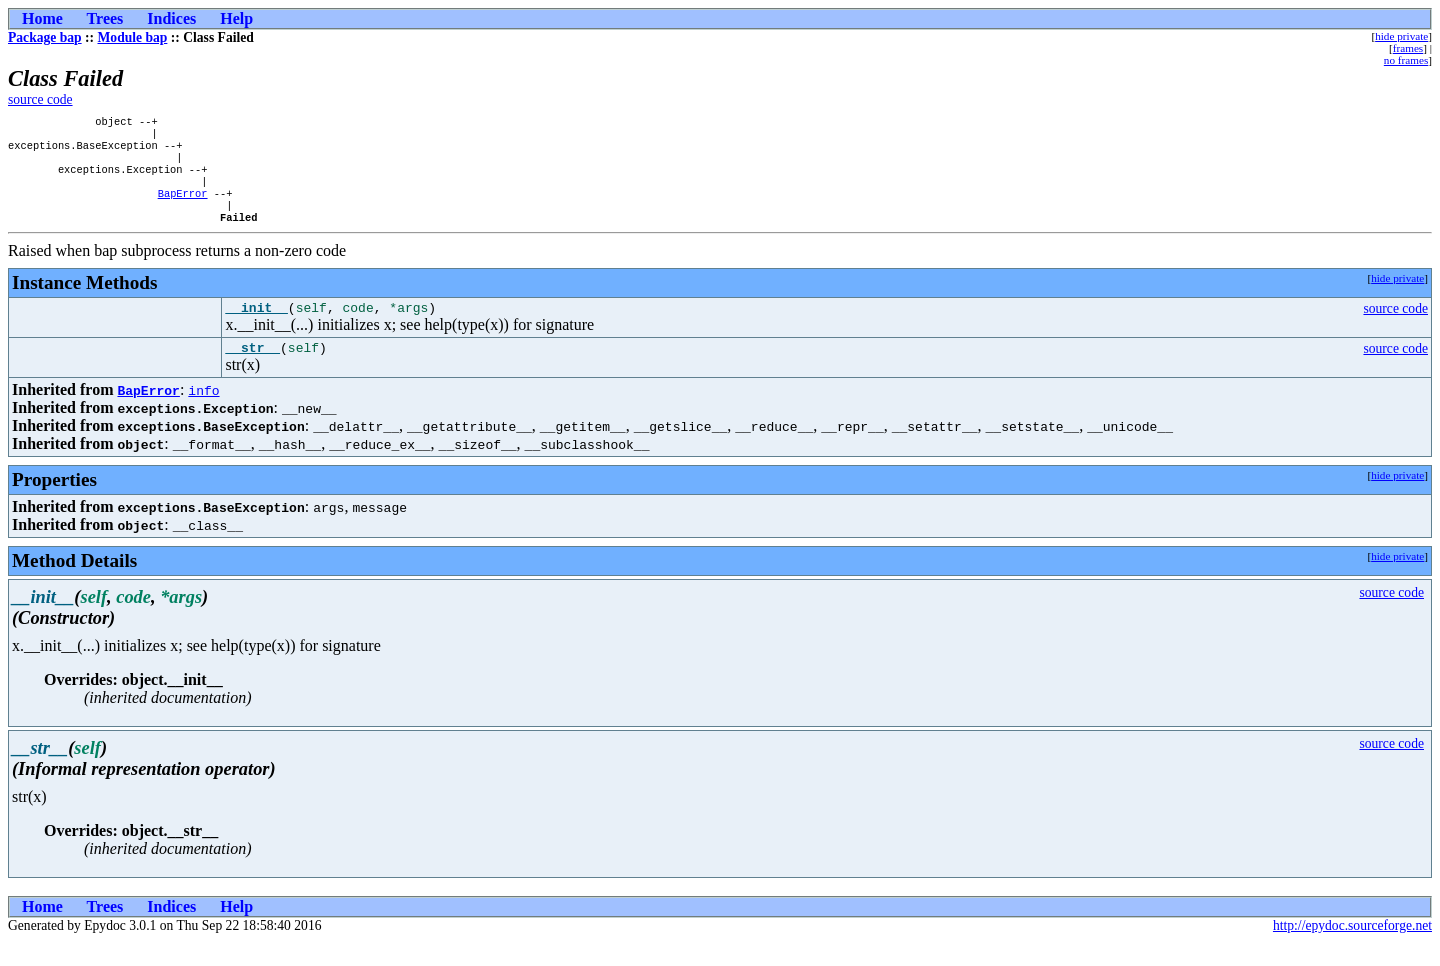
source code (40, 99)
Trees (105, 18)
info (203, 414)
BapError (183, 207)
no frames (1406, 60)
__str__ (252, 371)
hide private (1401, 36)
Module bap (133, 37)
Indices (171, 18)
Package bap (45, 37)
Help (236, 18)
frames (1408, 48)
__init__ (256, 328)
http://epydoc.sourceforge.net (1352, 949)
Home (42, 18)
